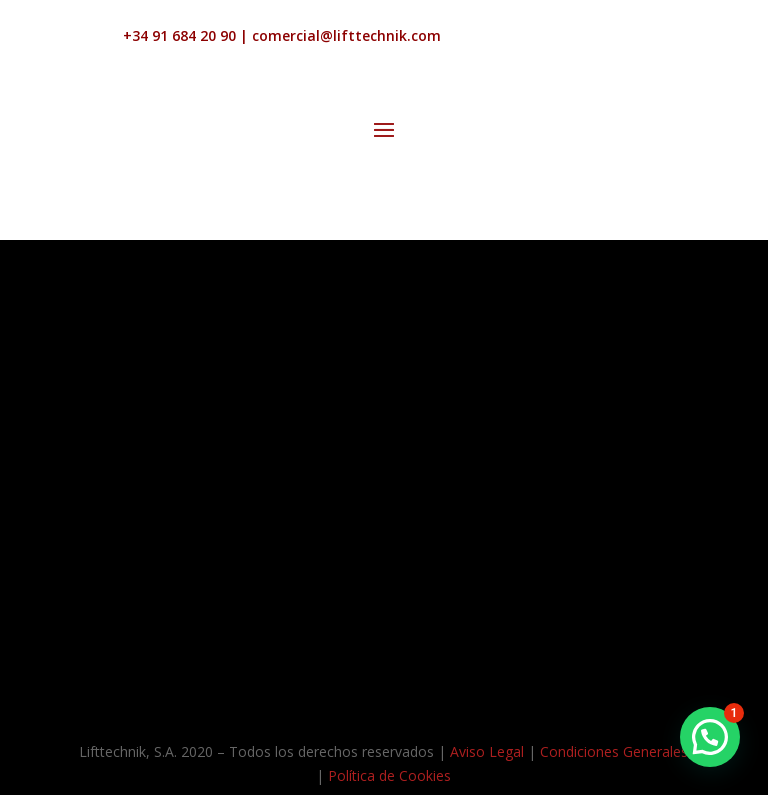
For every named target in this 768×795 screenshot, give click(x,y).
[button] (710, 737)
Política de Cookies (389, 775)
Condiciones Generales (614, 751)
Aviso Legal (487, 751)
